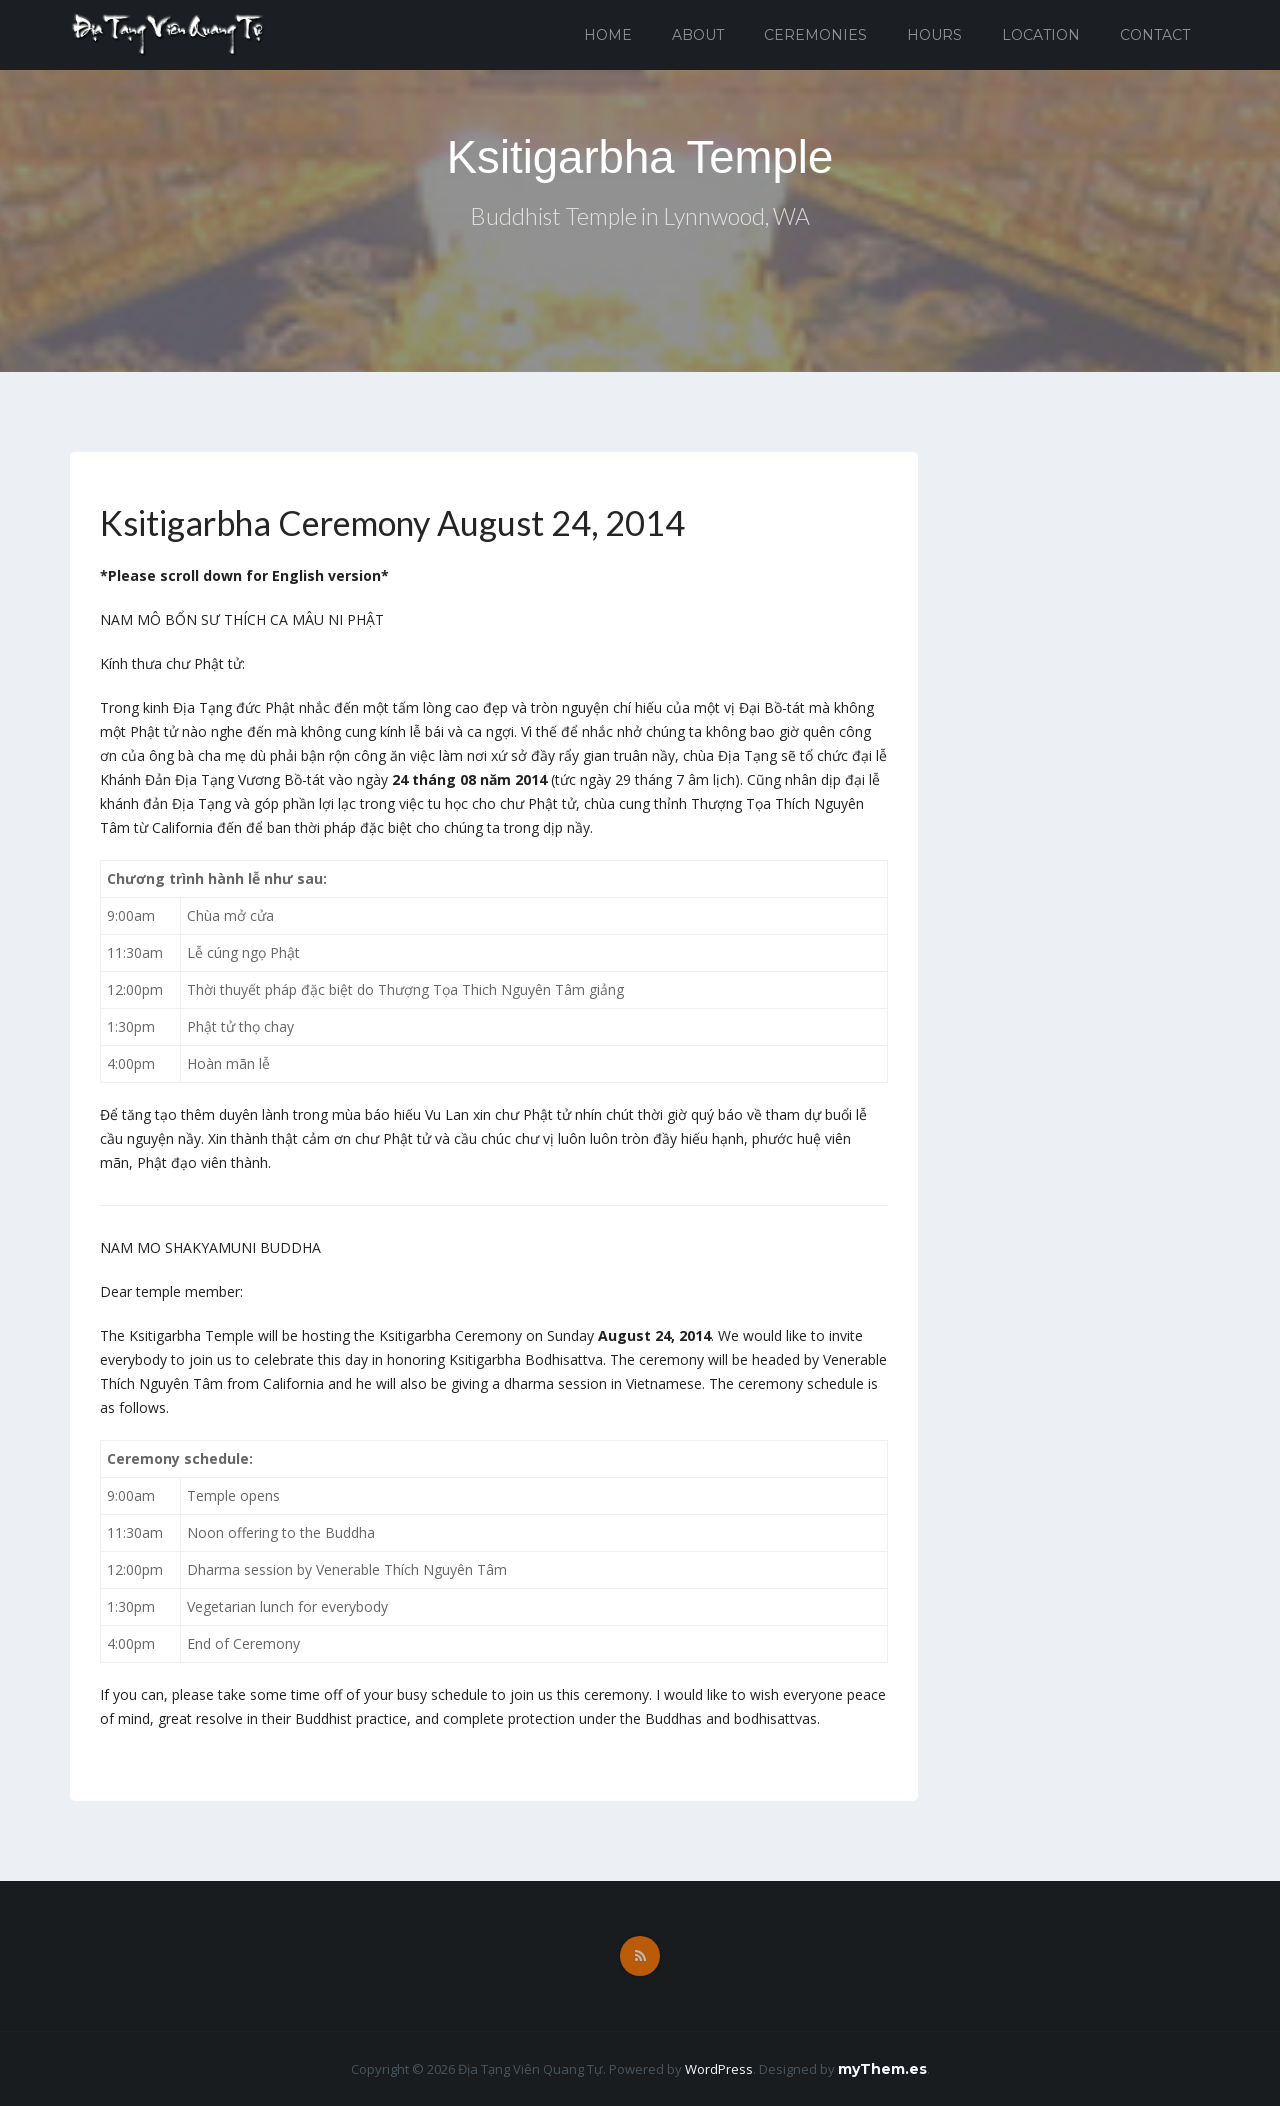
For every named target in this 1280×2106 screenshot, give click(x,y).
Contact (1155, 35)
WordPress (719, 2069)
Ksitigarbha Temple (639, 157)
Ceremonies (815, 35)
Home (608, 35)
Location (1041, 35)
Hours (934, 35)
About (698, 35)
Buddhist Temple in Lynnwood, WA (640, 218)
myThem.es (882, 2069)
